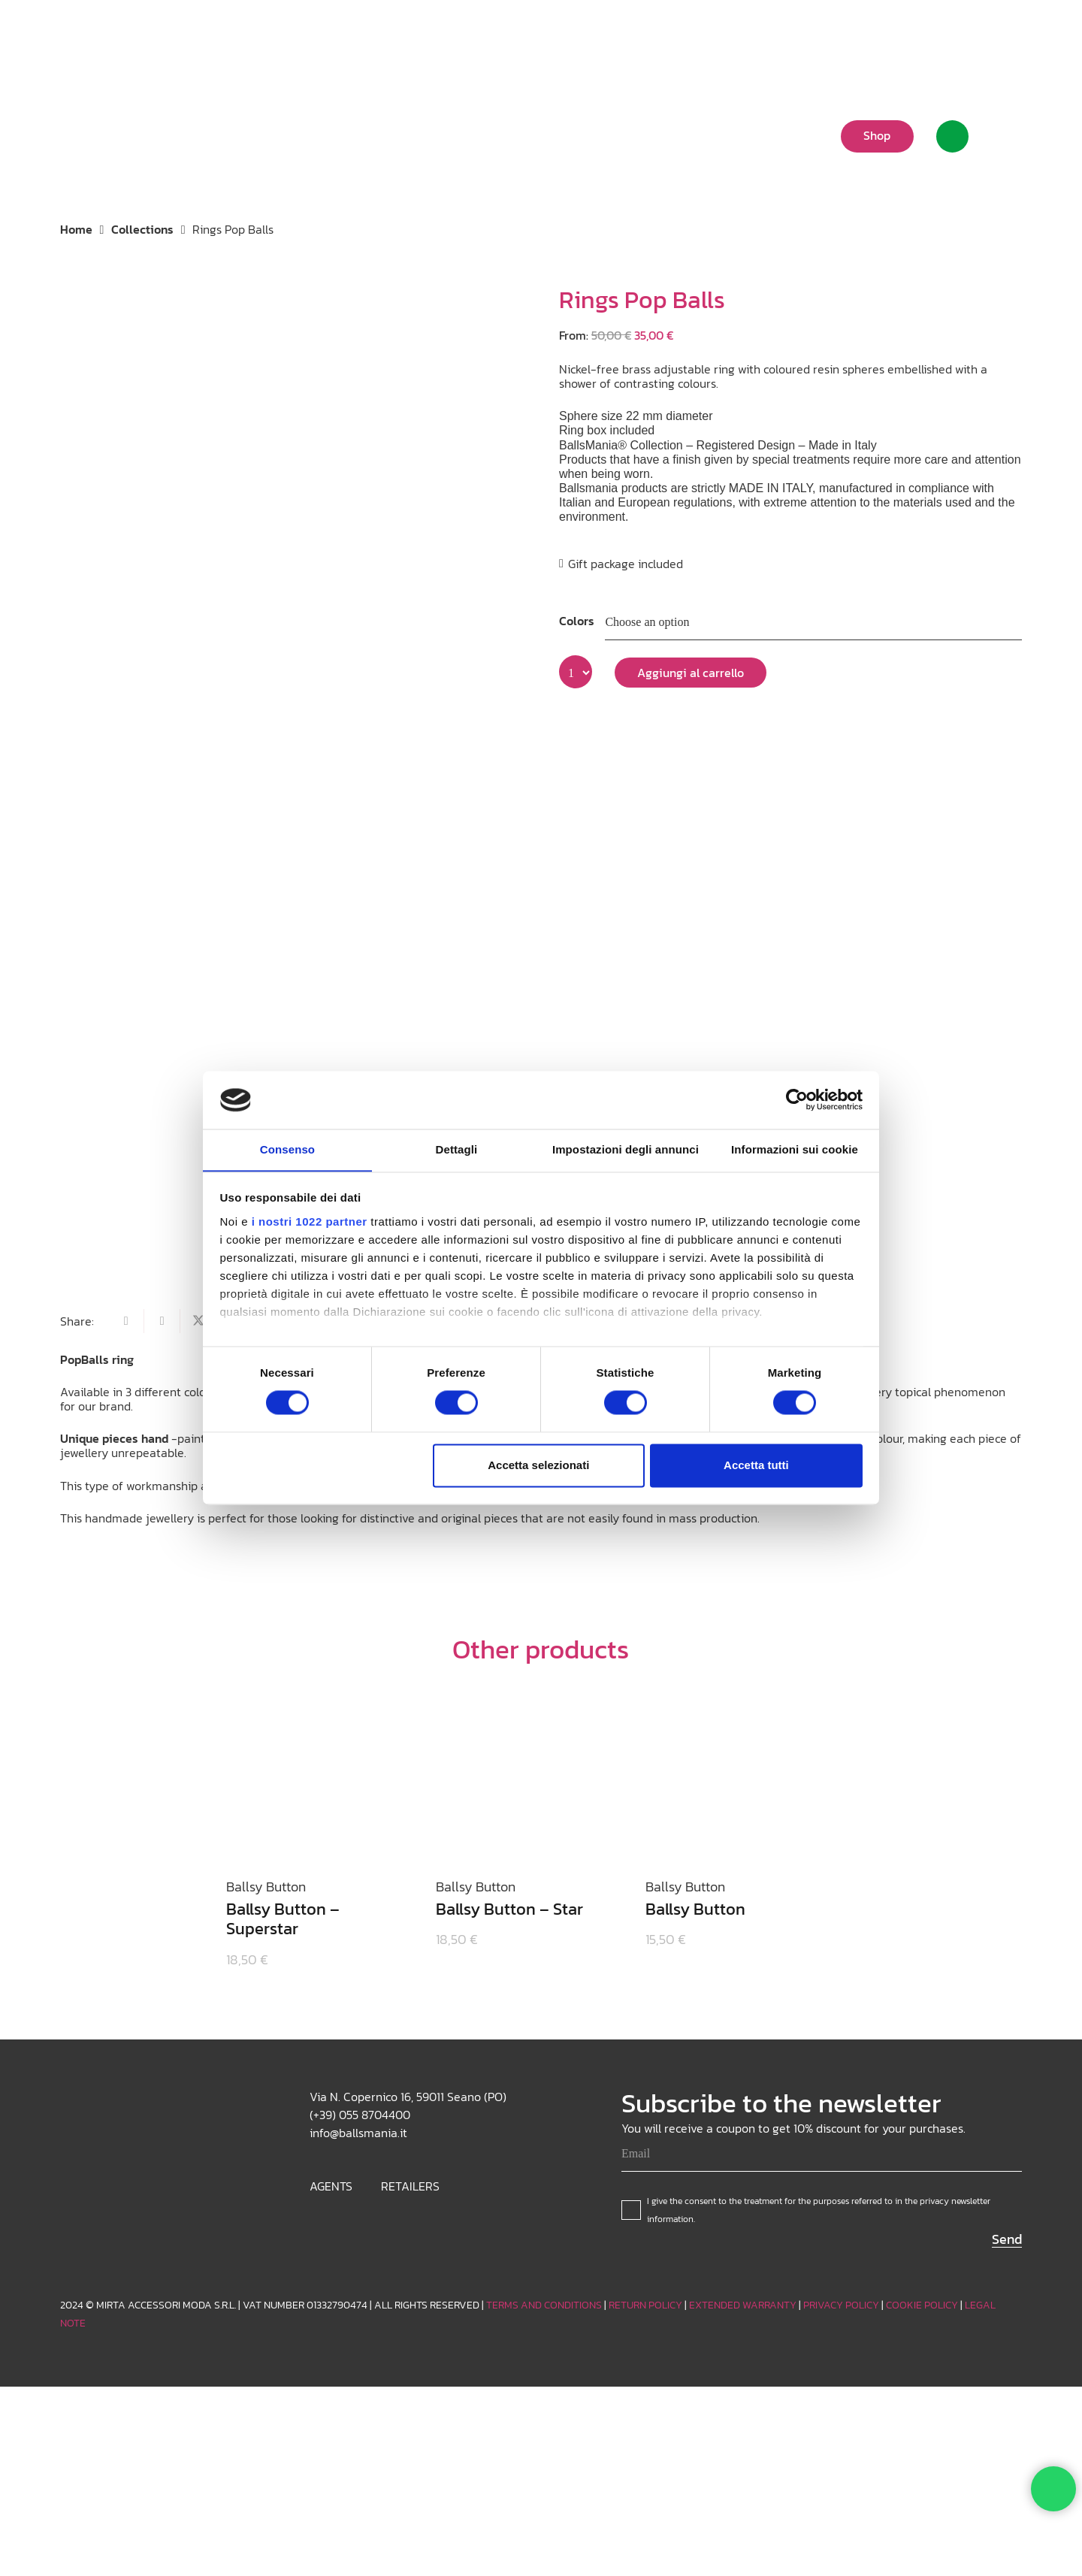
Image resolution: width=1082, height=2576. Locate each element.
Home (76, 229)
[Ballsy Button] (733, 1776)
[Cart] (1003, 136)
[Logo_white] (111, 135)
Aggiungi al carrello (690, 673)
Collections (142, 229)
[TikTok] (986, 34)
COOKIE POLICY (922, 2305)
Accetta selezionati (538, 1465)
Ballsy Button (696, 1909)
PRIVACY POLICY (841, 2305)
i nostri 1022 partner (309, 1222)
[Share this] (162, 1321)
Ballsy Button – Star (509, 1909)
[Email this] (126, 1321)
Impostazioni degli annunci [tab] (625, 1149)
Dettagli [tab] (457, 1149)
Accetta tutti (756, 1465)
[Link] (952, 136)
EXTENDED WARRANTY (742, 2305)
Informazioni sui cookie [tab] (794, 1149)
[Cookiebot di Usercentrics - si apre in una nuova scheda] (797, 1099)
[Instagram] (962, 34)
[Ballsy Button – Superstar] (313, 1776)
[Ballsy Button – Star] (522, 1776)
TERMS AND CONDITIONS (544, 2305)
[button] (898, 33)
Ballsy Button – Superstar (283, 1919)
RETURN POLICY (645, 2305)
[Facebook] (1010, 34)
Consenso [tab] (287, 1149)
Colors (576, 621)
